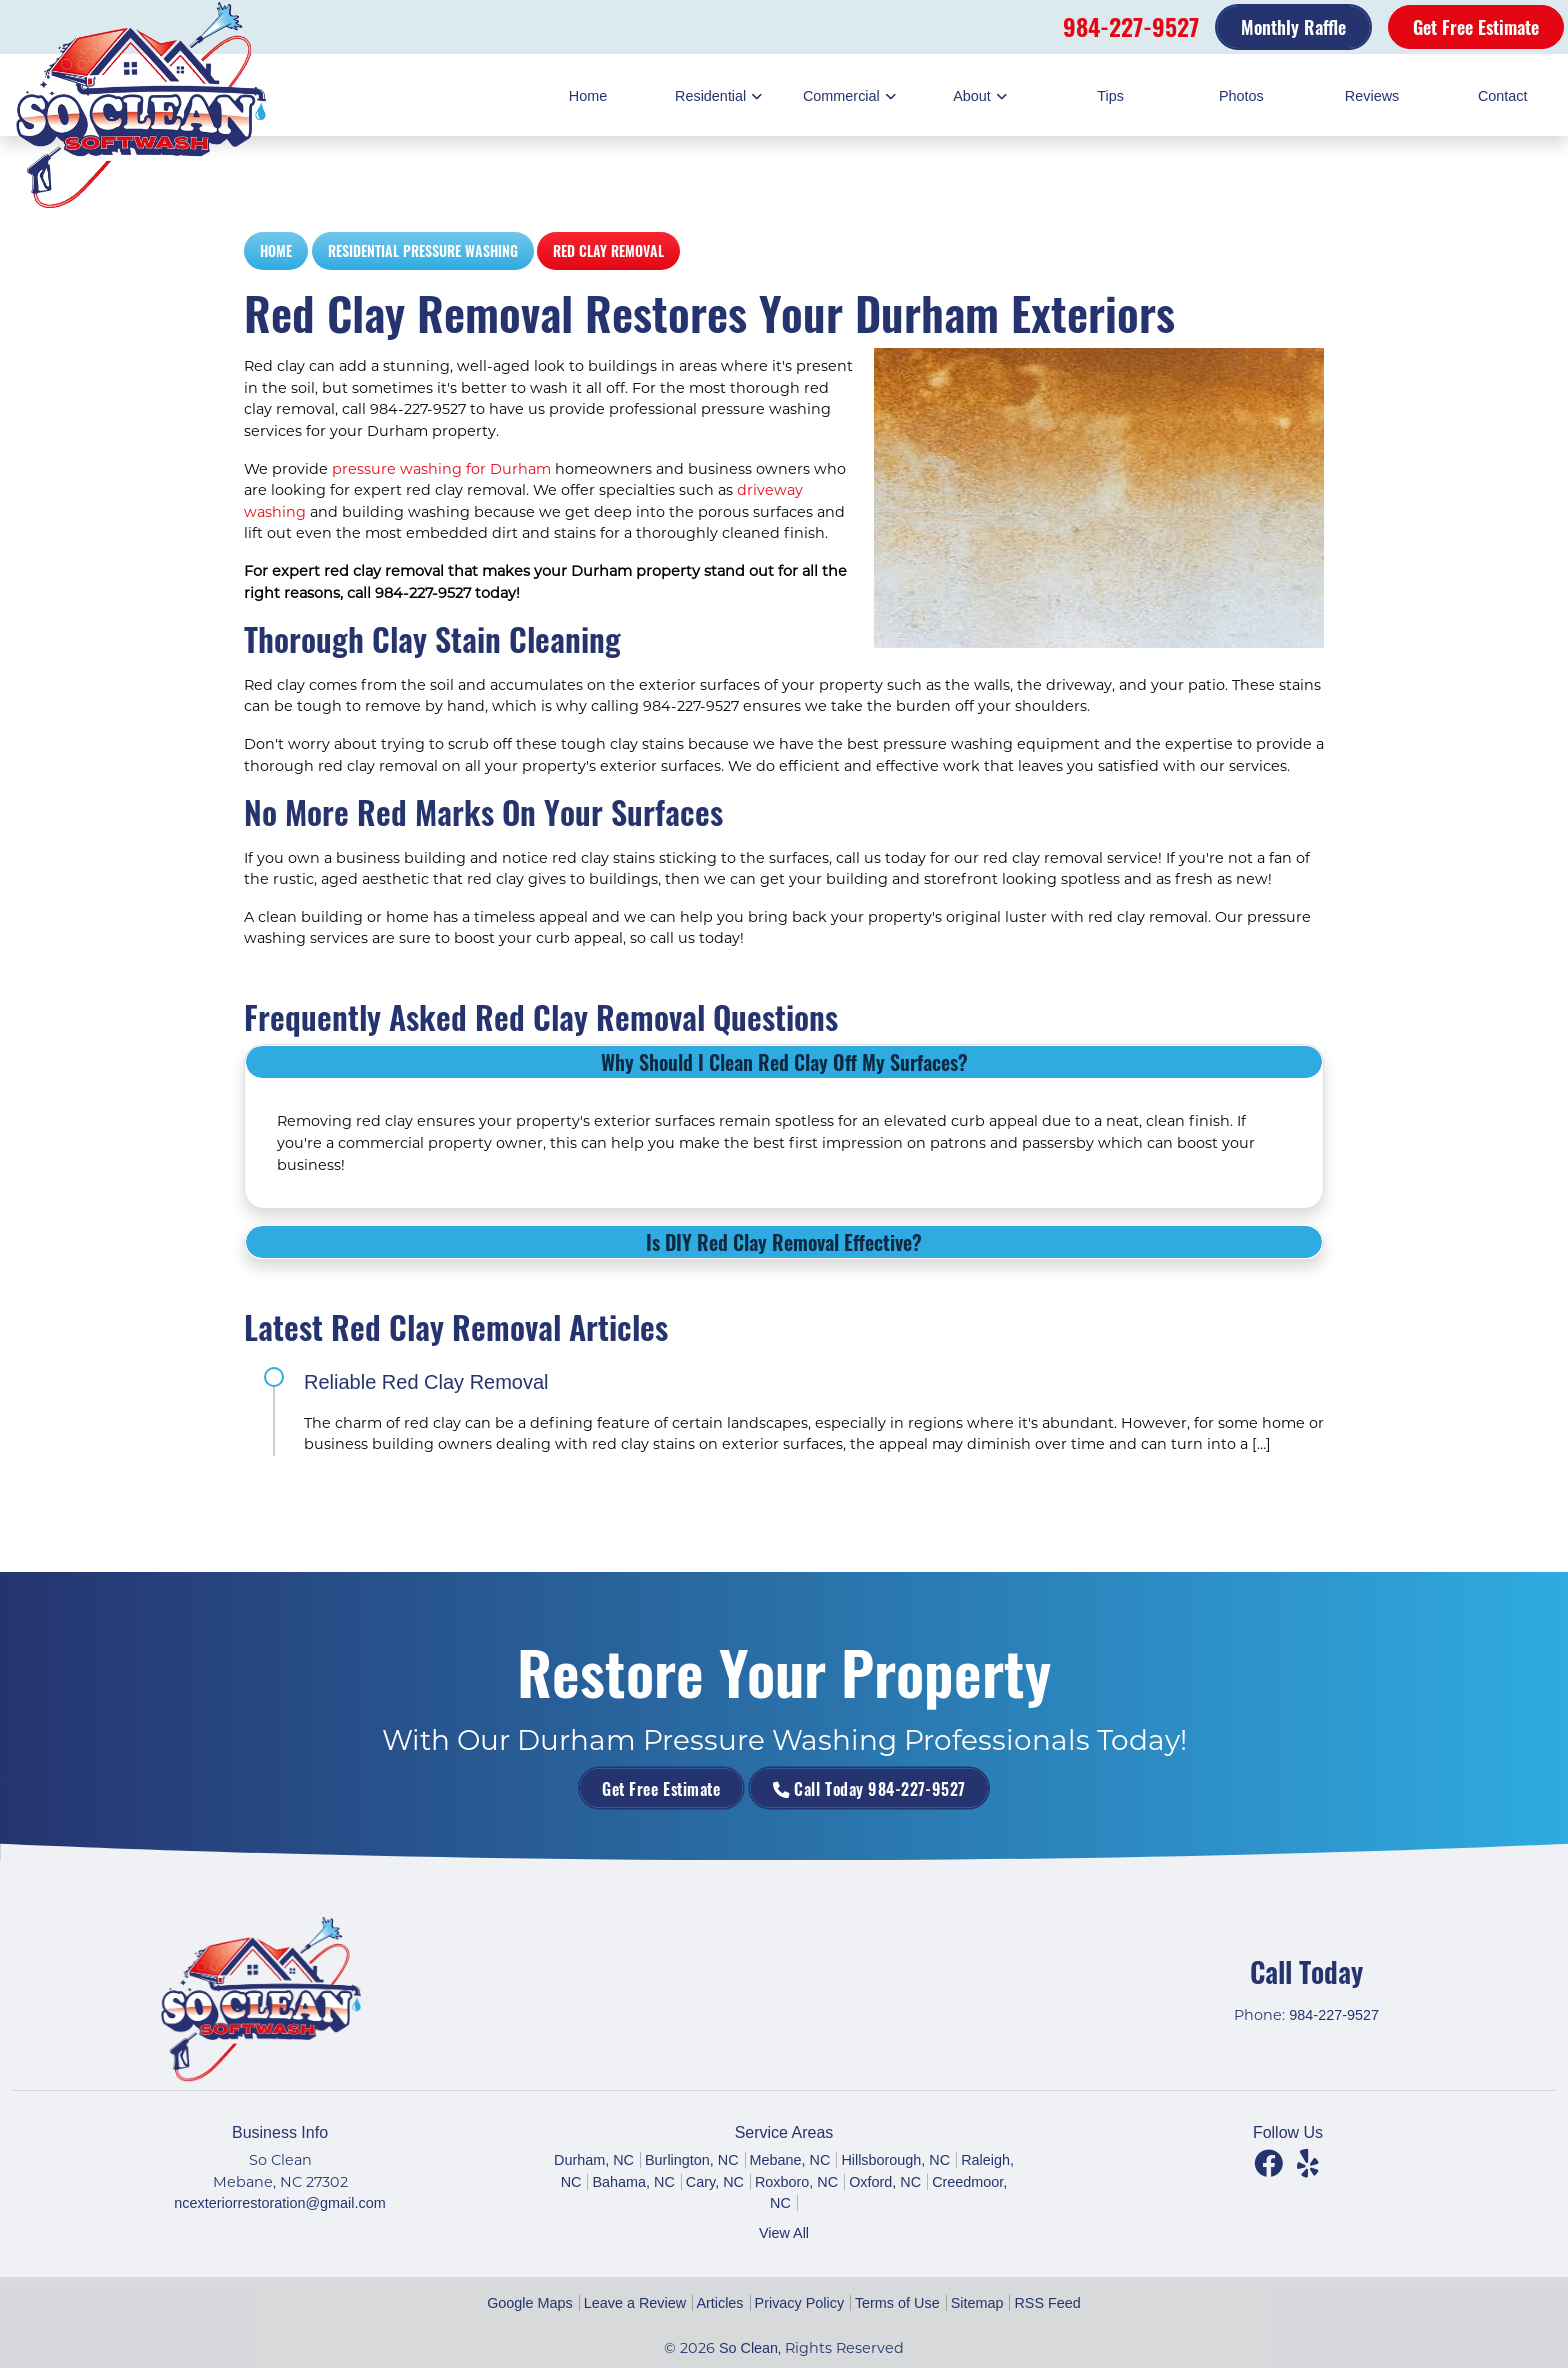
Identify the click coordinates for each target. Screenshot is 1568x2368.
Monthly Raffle (1293, 27)
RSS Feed (1047, 2303)
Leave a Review (635, 2303)
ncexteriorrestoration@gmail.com (279, 2203)
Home (276, 250)
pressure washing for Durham (441, 469)
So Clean (748, 2348)
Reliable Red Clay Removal (426, 1382)
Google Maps (530, 2303)
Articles (719, 2303)
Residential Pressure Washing (423, 250)
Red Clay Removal (608, 250)
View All (784, 2233)
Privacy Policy (800, 2303)
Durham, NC (594, 2160)
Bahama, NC (633, 2182)
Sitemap (977, 2303)
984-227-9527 (1131, 26)
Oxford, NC (885, 2182)
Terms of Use (897, 2303)
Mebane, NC (790, 2160)
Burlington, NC (692, 2160)
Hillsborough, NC (895, 2160)
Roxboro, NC (796, 2182)
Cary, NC (715, 2182)
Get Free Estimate (1476, 27)
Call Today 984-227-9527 (826, 1788)
